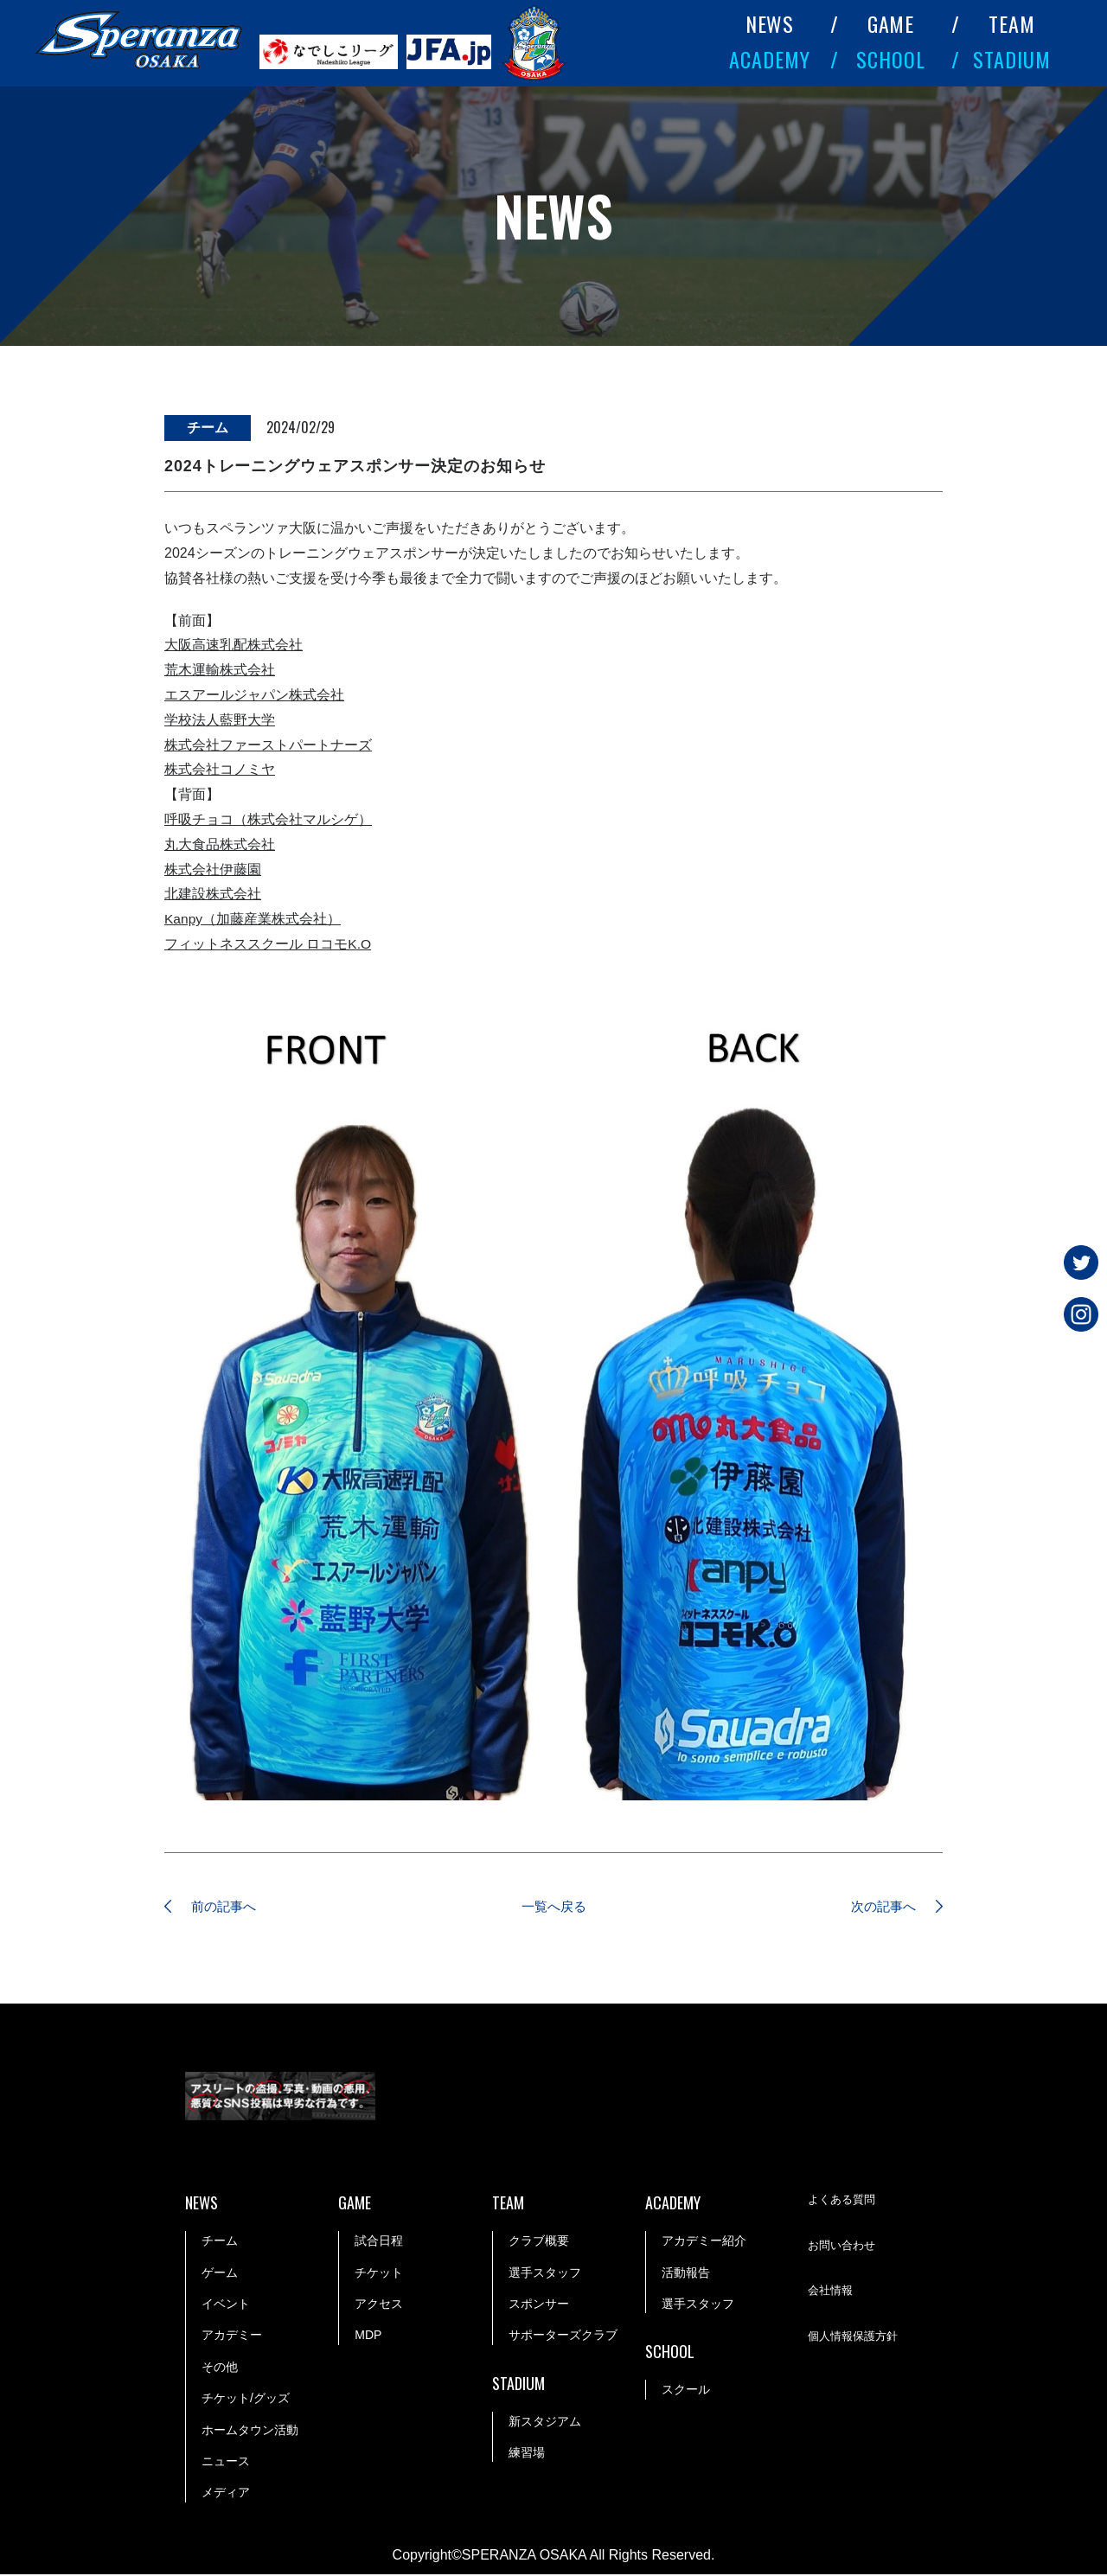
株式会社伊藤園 (212, 869)
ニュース (226, 2462)
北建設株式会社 (212, 893)
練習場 (527, 2453)
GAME (891, 23)
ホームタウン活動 (250, 2431)
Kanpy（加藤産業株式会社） (253, 918)
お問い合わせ (844, 2246)
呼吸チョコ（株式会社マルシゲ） (268, 819)
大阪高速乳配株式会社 (233, 644)
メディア (226, 2494)
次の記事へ (877, 1907)
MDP (368, 2336)
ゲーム (220, 2273)
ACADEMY (769, 58)
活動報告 (686, 2273)
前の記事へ (229, 1907)
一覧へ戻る (553, 1907)
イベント (226, 2304)
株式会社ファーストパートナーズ (268, 745)
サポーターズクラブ (563, 2336)
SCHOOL (890, 58)
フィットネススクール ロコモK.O (268, 943)
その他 (220, 2368)
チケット (379, 2273)
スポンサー (539, 2304)
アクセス (379, 2304)
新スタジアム (545, 2422)
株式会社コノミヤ (219, 769)
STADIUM (1012, 58)
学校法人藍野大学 (219, 720)
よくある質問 (844, 2201)
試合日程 (379, 2242)
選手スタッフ (545, 2273)
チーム (220, 2242)
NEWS (770, 23)
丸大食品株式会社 (219, 844)
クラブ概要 (539, 2242)
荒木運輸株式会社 (219, 669)
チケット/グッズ (246, 2400)
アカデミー (232, 2336)
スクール (686, 2391)
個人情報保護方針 (856, 2337)
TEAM (1012, 23)
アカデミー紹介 (704, 2242)
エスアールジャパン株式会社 (254, 694)
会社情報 (832, 2292)
